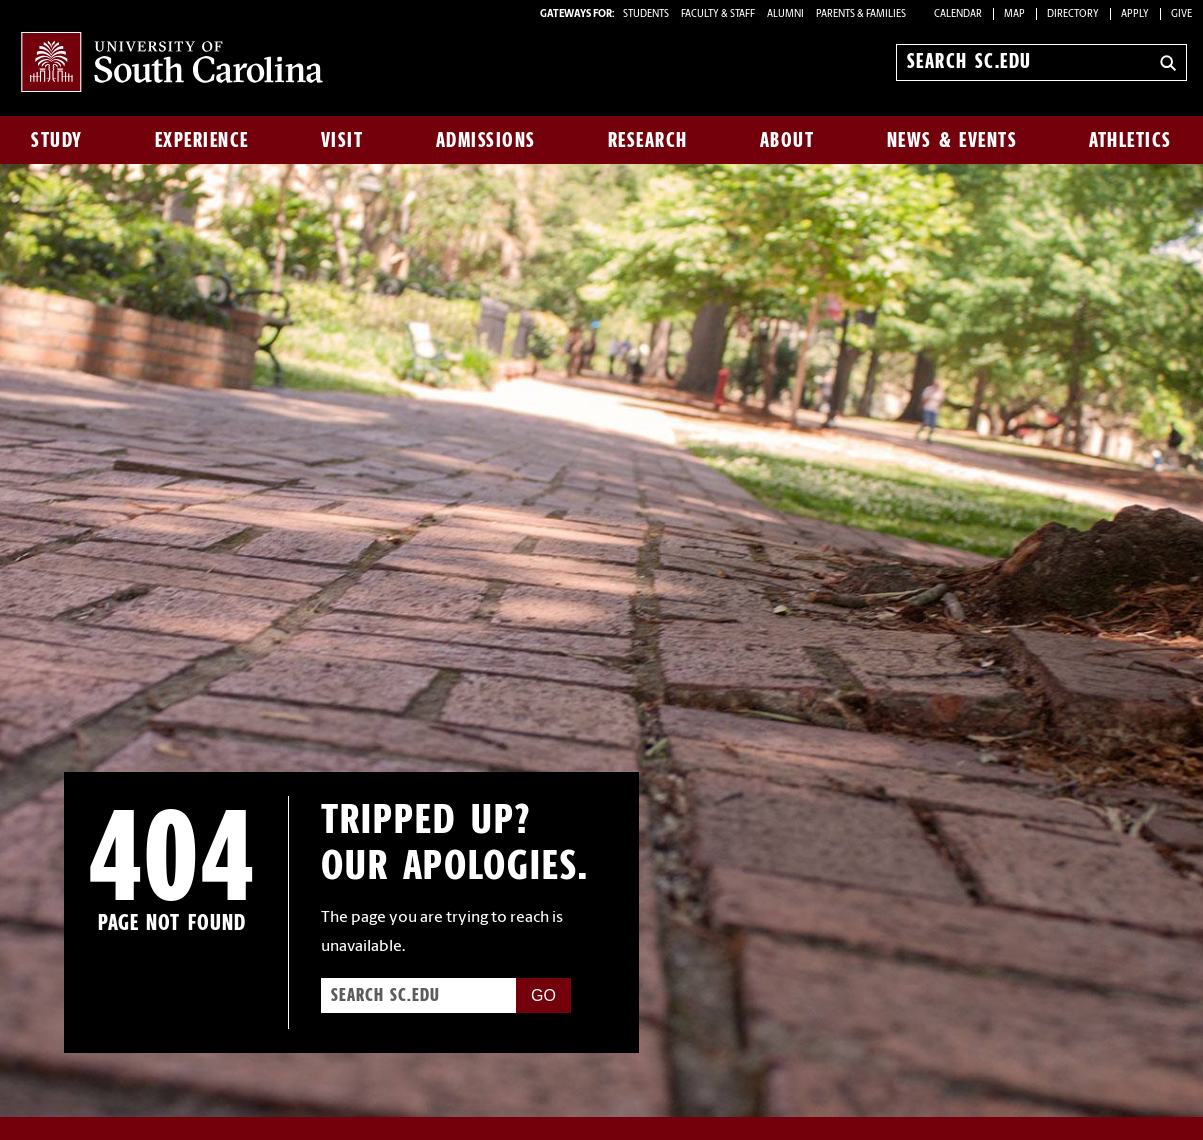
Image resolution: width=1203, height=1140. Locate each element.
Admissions (486, 140)
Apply (1135, 14)
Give (1181, 14)
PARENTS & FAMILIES (861, 14)
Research (648, 140)
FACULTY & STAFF (718, 14)
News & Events (952, 140)
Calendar (958, 14)
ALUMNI (785, 14)
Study (57, 140)
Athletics (1130, 140)
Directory (1073, 14)
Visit (342, 140)
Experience (202, 140)
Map (1014, 14)
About (787, 140)
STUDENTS (647, 14)
